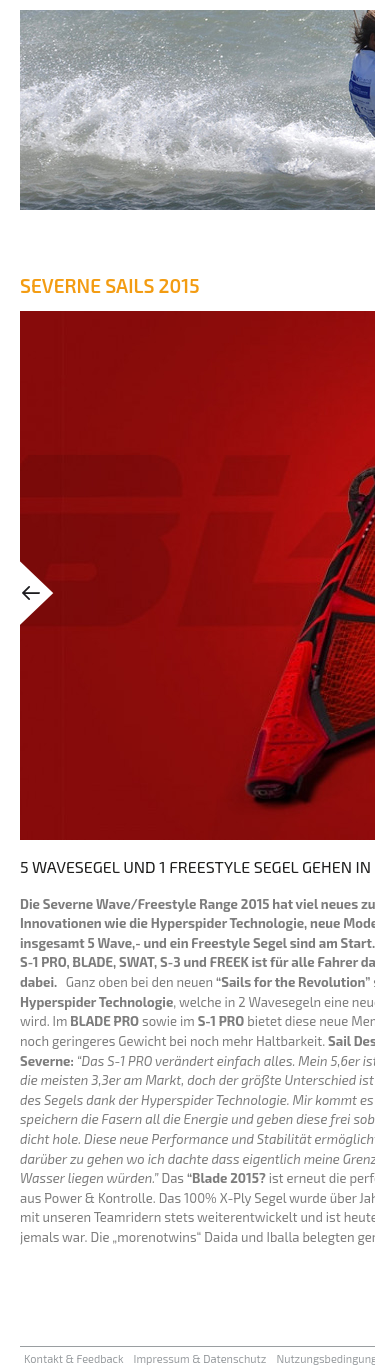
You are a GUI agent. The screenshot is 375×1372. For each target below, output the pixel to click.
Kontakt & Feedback (74, 1358)
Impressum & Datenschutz (200, 1358)
